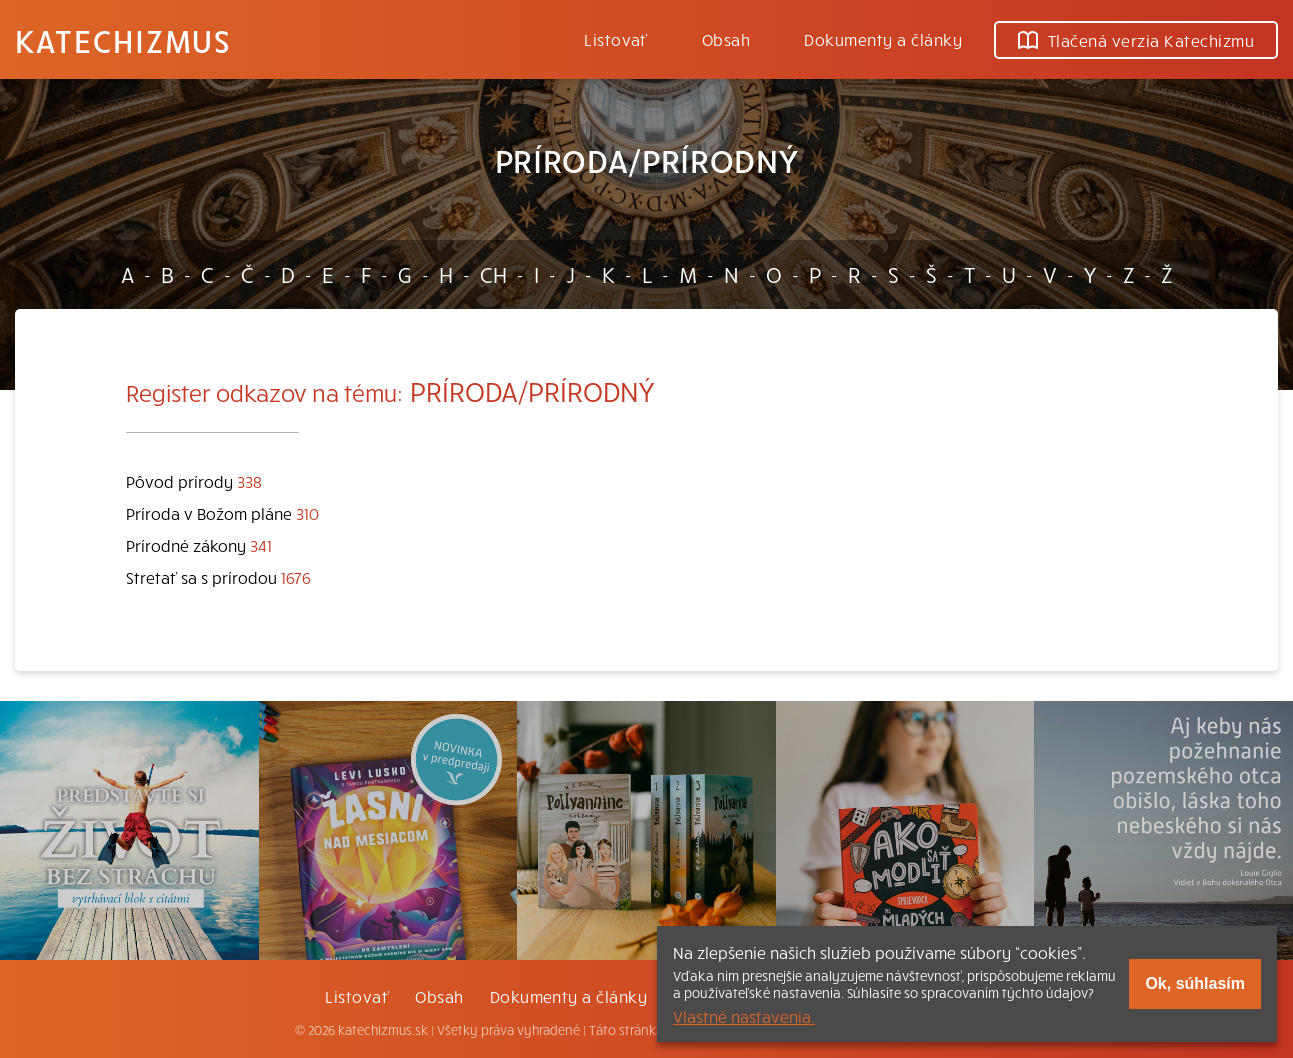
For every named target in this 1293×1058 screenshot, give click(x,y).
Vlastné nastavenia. (744, 1016)
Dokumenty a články (883, 39)
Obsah (726, 39)
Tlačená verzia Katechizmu (1136, 40)
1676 (296, 577)
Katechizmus (123, 40)
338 (249, 481)
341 (261, 545)
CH (493, 274)
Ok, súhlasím (1195, 983)
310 (307, 513)
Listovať (616, 39)
